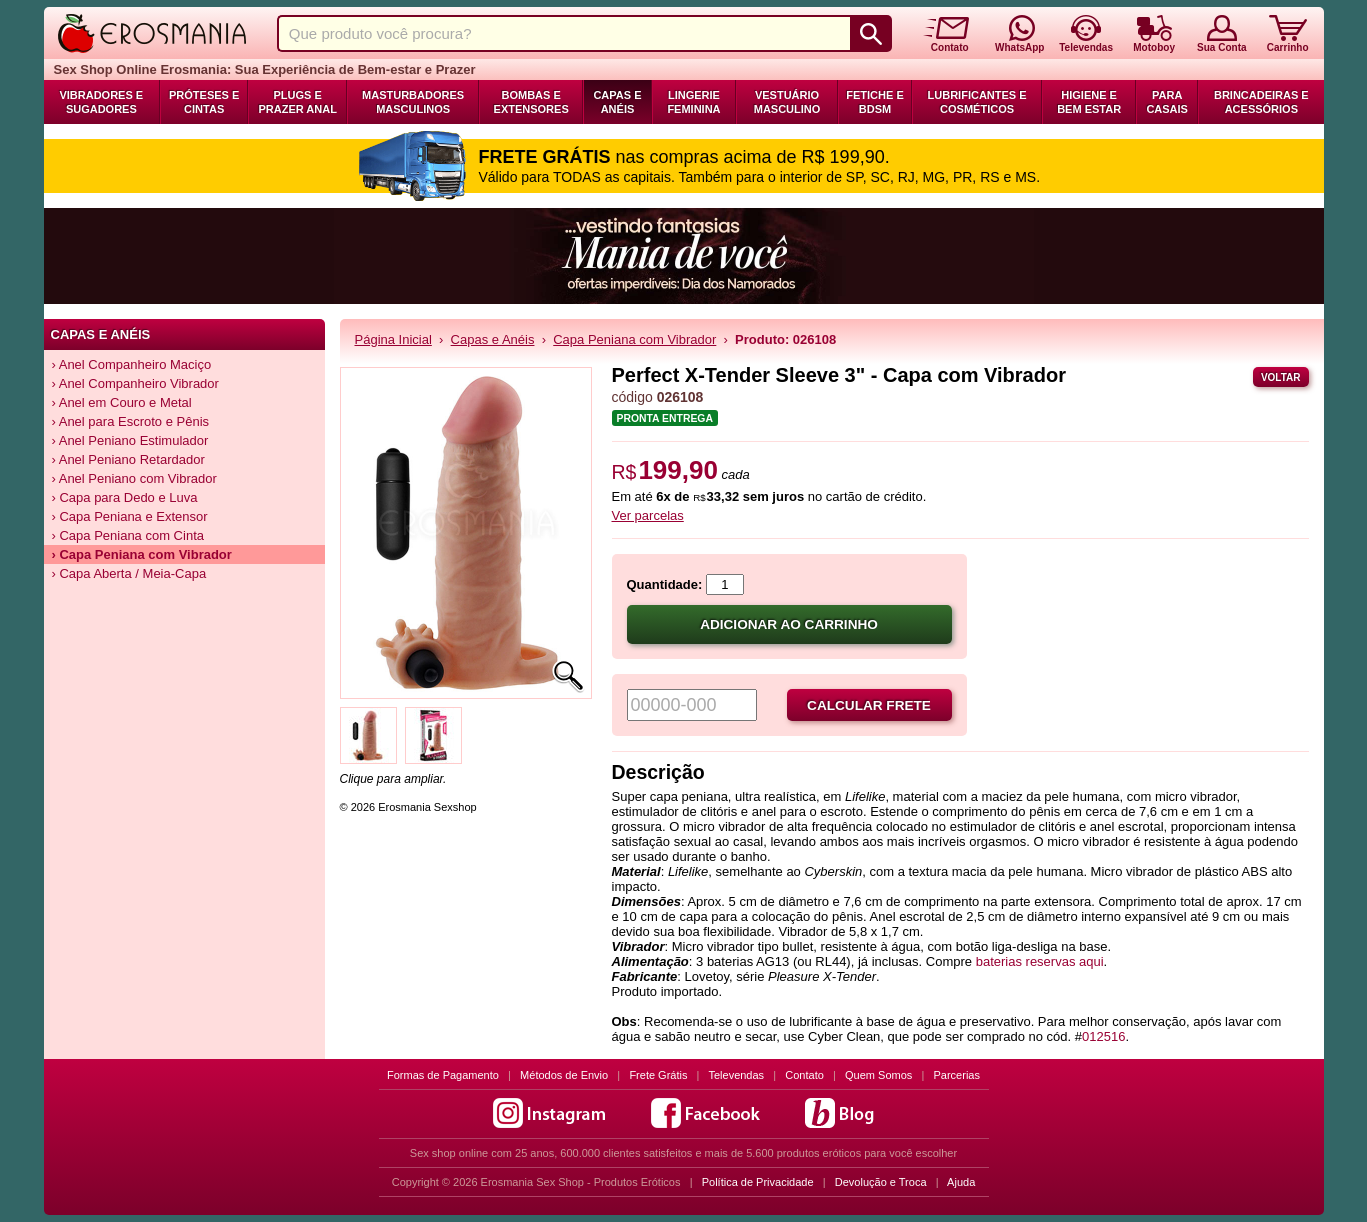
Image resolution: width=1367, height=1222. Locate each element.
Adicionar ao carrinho (789, 624)
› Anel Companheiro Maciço (132, 364)
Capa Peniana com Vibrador (634, 339)
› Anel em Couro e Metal (122, 402)
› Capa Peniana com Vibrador (142, 554)
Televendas (736, 1075)
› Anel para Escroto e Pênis (131, 421)
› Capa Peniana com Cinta (128, 535)
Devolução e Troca (881, 1182)
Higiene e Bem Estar (1089, 102)
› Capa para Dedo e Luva (125, 497)
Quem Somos (878, 1075)
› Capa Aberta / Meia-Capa (129, 573)
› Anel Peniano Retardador (128, 459)
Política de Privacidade (758, 1182)
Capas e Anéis (617, 102)
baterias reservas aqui (1040, 961)
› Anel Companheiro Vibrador (135, 383)
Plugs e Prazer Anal (297, 102)
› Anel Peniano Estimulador (130, 440)
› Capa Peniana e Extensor (130, 516)
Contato (804, 1075)
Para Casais (1167, 102)
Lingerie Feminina (693, 102)
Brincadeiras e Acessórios (1261, 102)
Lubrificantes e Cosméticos (977, 102)
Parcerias (957, 1075)
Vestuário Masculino (787, 102)
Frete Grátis (658, 1075)
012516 (1103, 1036)
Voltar (1281, 377)
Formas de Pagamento (443, 1075)
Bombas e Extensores (531, 102)
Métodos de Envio (564, 1075)
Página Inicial (393, 339)
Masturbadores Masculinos (413, 102)
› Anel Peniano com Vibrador (134, 478)
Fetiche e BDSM (874, 102)
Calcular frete (869, 705)
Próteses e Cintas (204, 102)
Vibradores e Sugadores (101, 102)
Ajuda (961, 1182)
